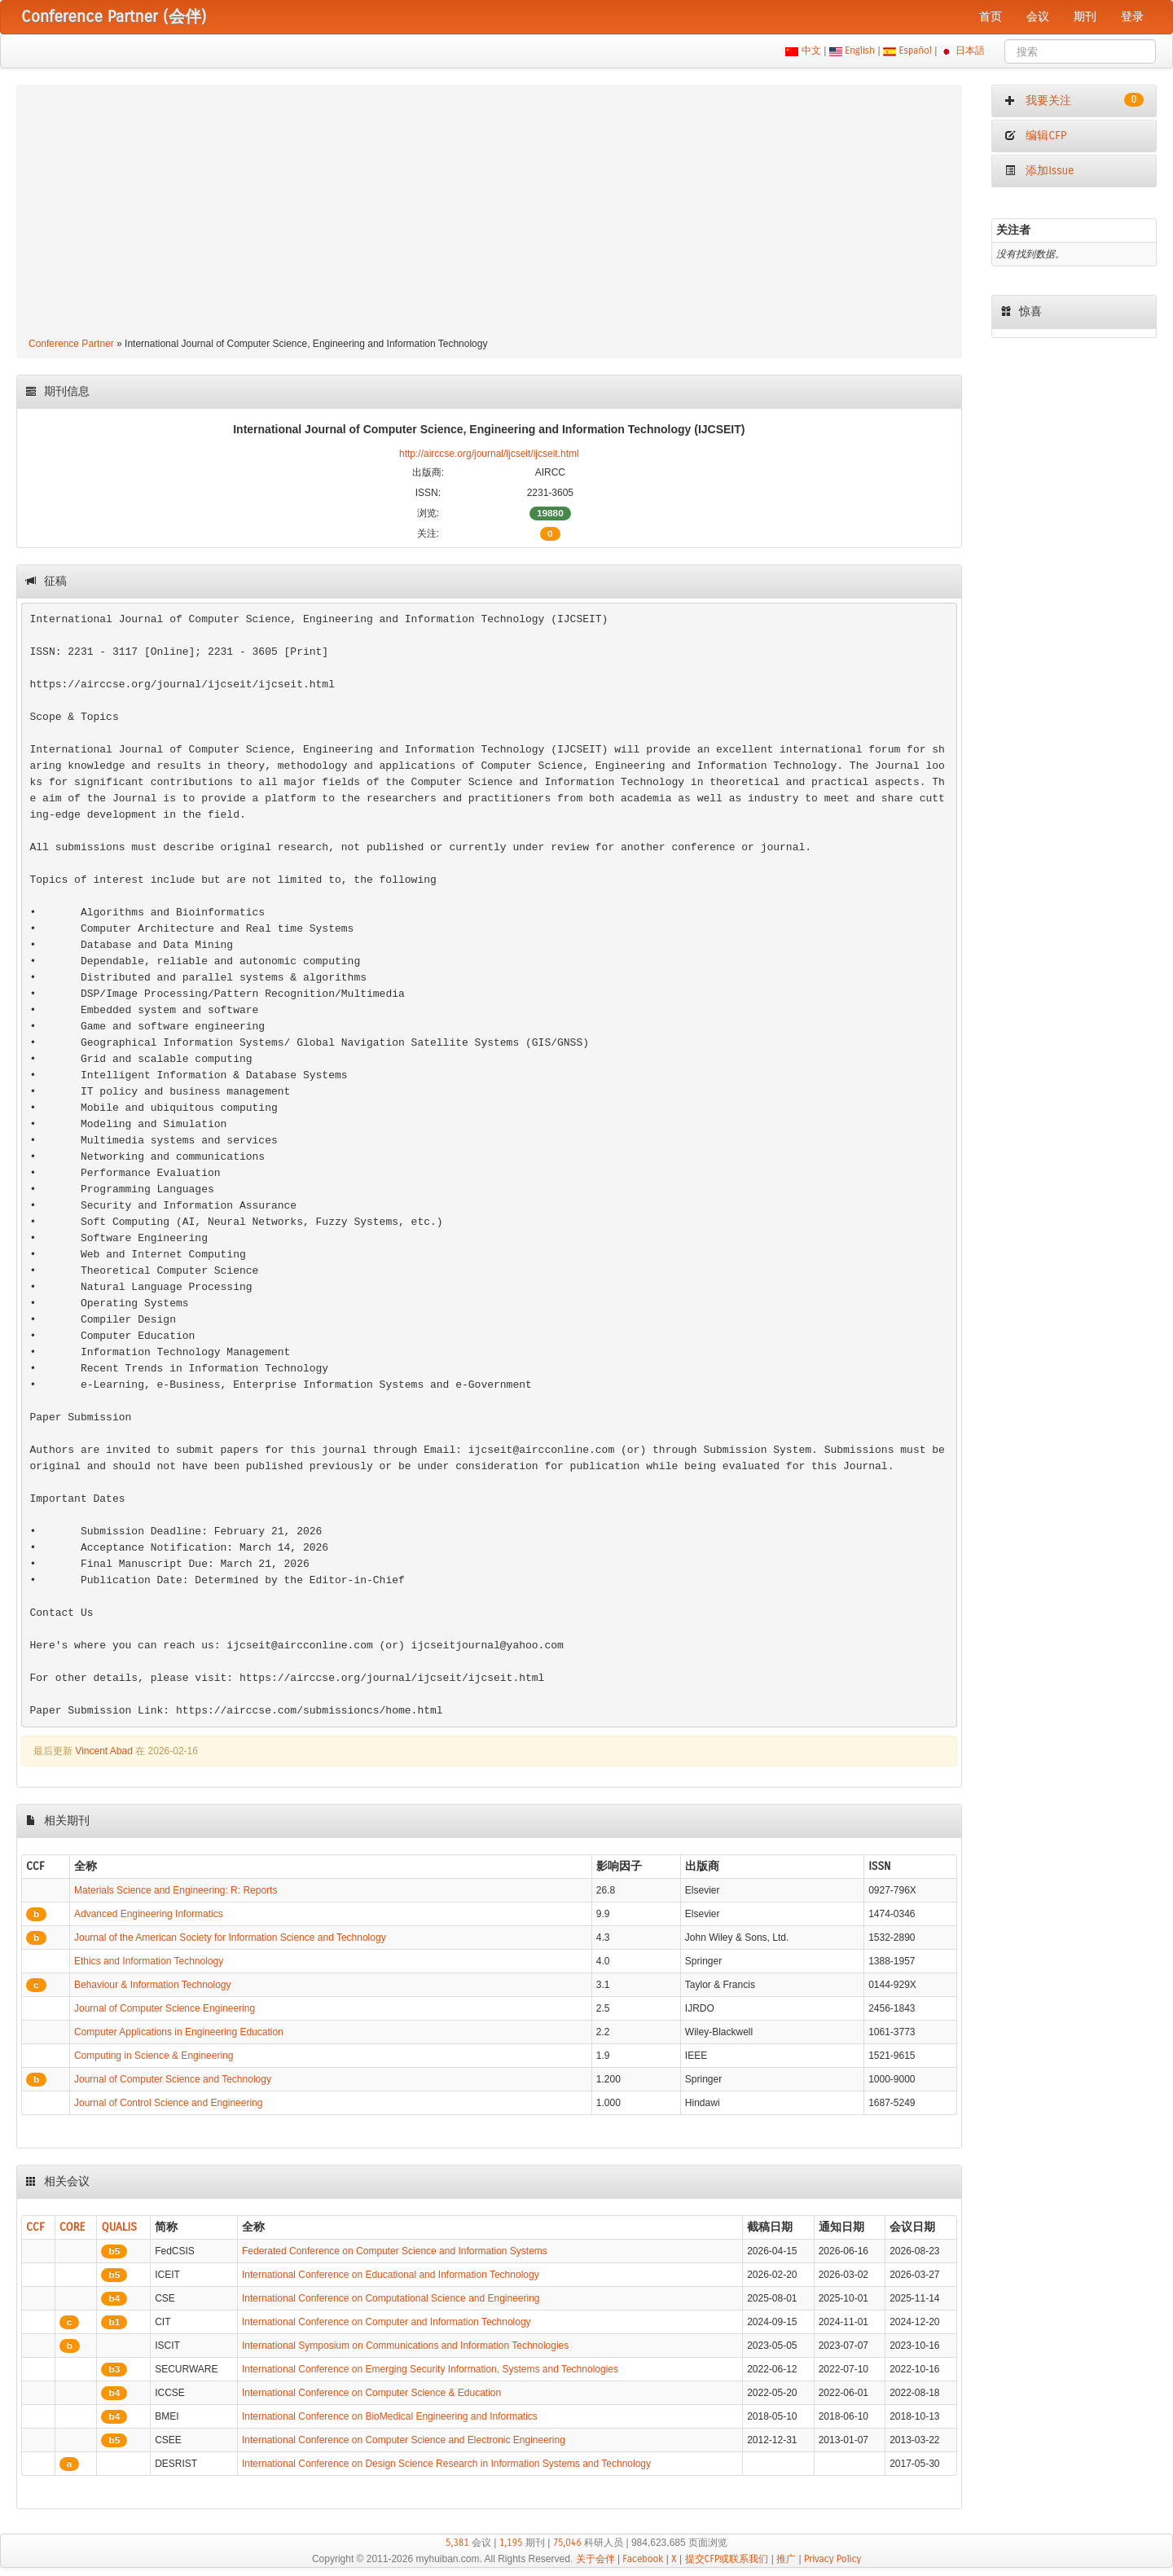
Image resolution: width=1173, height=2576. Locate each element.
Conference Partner (71, 343)
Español (915, 50)
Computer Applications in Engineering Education (178, 2032)
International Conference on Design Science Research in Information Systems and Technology (446, 2463)
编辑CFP (1035, 136)
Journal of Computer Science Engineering (164, 2008)
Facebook (642, 2559)
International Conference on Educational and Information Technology (390, 2274)
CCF (35, 2227)
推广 (786, 2559)
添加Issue (1039, 171)
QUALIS (118, 2227)
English (860, 50)
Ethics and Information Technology (148, 1961)
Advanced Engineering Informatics (148, 1914)
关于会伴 (595, 2559)
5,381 (457, 2542)
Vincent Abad (104, 1751)
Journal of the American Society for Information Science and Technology (230, 1937)
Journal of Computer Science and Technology (172, 2079)
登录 (1132, 17)
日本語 (970, 50)
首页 (990, 17)
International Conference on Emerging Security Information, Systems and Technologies (430, 2369)
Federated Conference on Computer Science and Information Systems (394, 2251)
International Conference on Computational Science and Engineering (391, 2298)
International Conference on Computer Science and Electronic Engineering (403, 2440)
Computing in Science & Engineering (153, 2055)
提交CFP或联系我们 (727, 2559)
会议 (1037, 17)
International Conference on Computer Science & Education (371, 2392)
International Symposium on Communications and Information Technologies (405, 2345)
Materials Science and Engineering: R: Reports (175, 1890)
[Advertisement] (489, 213)
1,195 (511, 2542)
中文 (811, 50)
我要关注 (1074, 100)
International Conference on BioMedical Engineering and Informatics (390, 2416)
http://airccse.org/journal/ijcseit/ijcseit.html (489, 453)
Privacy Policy (832, 2559)
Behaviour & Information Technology (152, 1984)
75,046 (567, 2542)
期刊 (1085, 17)
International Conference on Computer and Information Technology (386, 2322)
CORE (72, 2227)
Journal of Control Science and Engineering (168, 2103)
